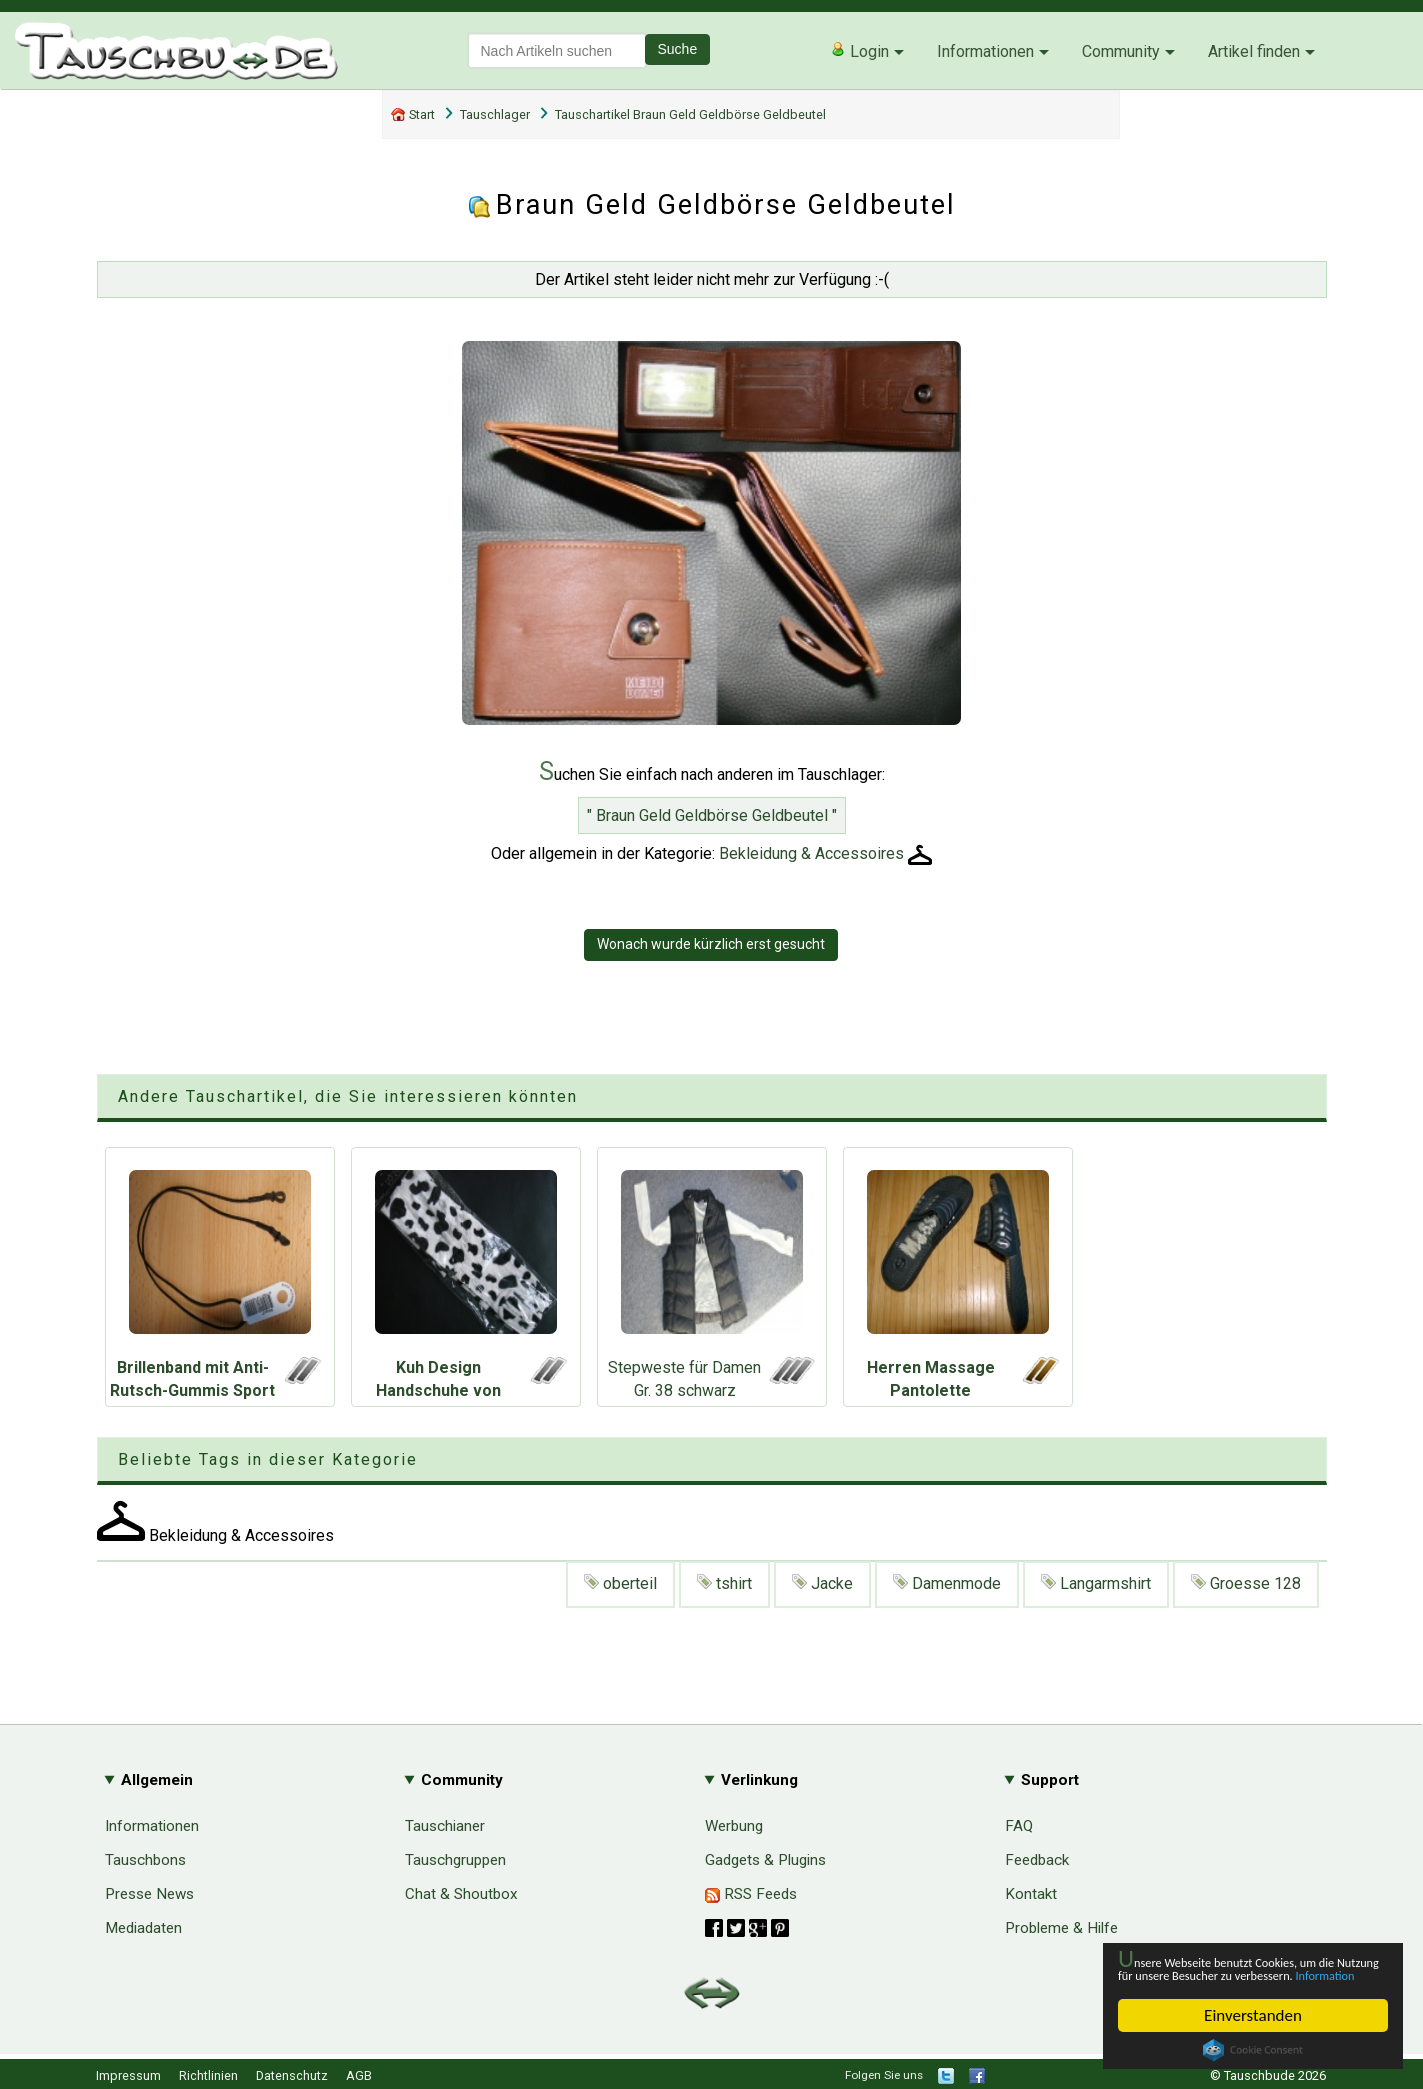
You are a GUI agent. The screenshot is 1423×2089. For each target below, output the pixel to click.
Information (1243, 1973)
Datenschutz (292, 2075)
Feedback (1037, 1860)
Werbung (734, 1826)
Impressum (128, 2075)
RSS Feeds (751, 1894)
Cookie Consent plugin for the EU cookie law (1253, 2050)
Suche (678, 49)
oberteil (620, 1583)
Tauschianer (445, 1826)
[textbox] (557, 50)
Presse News (149, 1894)
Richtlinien (208, 2075)
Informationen (985, 51)
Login (859, 51)
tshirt (724, 1583)
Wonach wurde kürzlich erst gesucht (711, 944)
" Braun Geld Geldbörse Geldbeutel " (712, 815)
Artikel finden (1254, 51)
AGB (359, 2075)
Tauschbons (145, 1860)
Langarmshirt (1096, 1583)
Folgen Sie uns (884, 2075)
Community (1121, 51)
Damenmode (947, 1583)
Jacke (822, 1583)
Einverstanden (1253, 2015)
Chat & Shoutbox (461, 1894)
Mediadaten (143, 1928)
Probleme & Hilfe (1061, 1928)
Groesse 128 (1246, 1583)
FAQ (1019, 1826)
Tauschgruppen (455, 1860)
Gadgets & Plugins (765, 1860)
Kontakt (1031, 1894)
